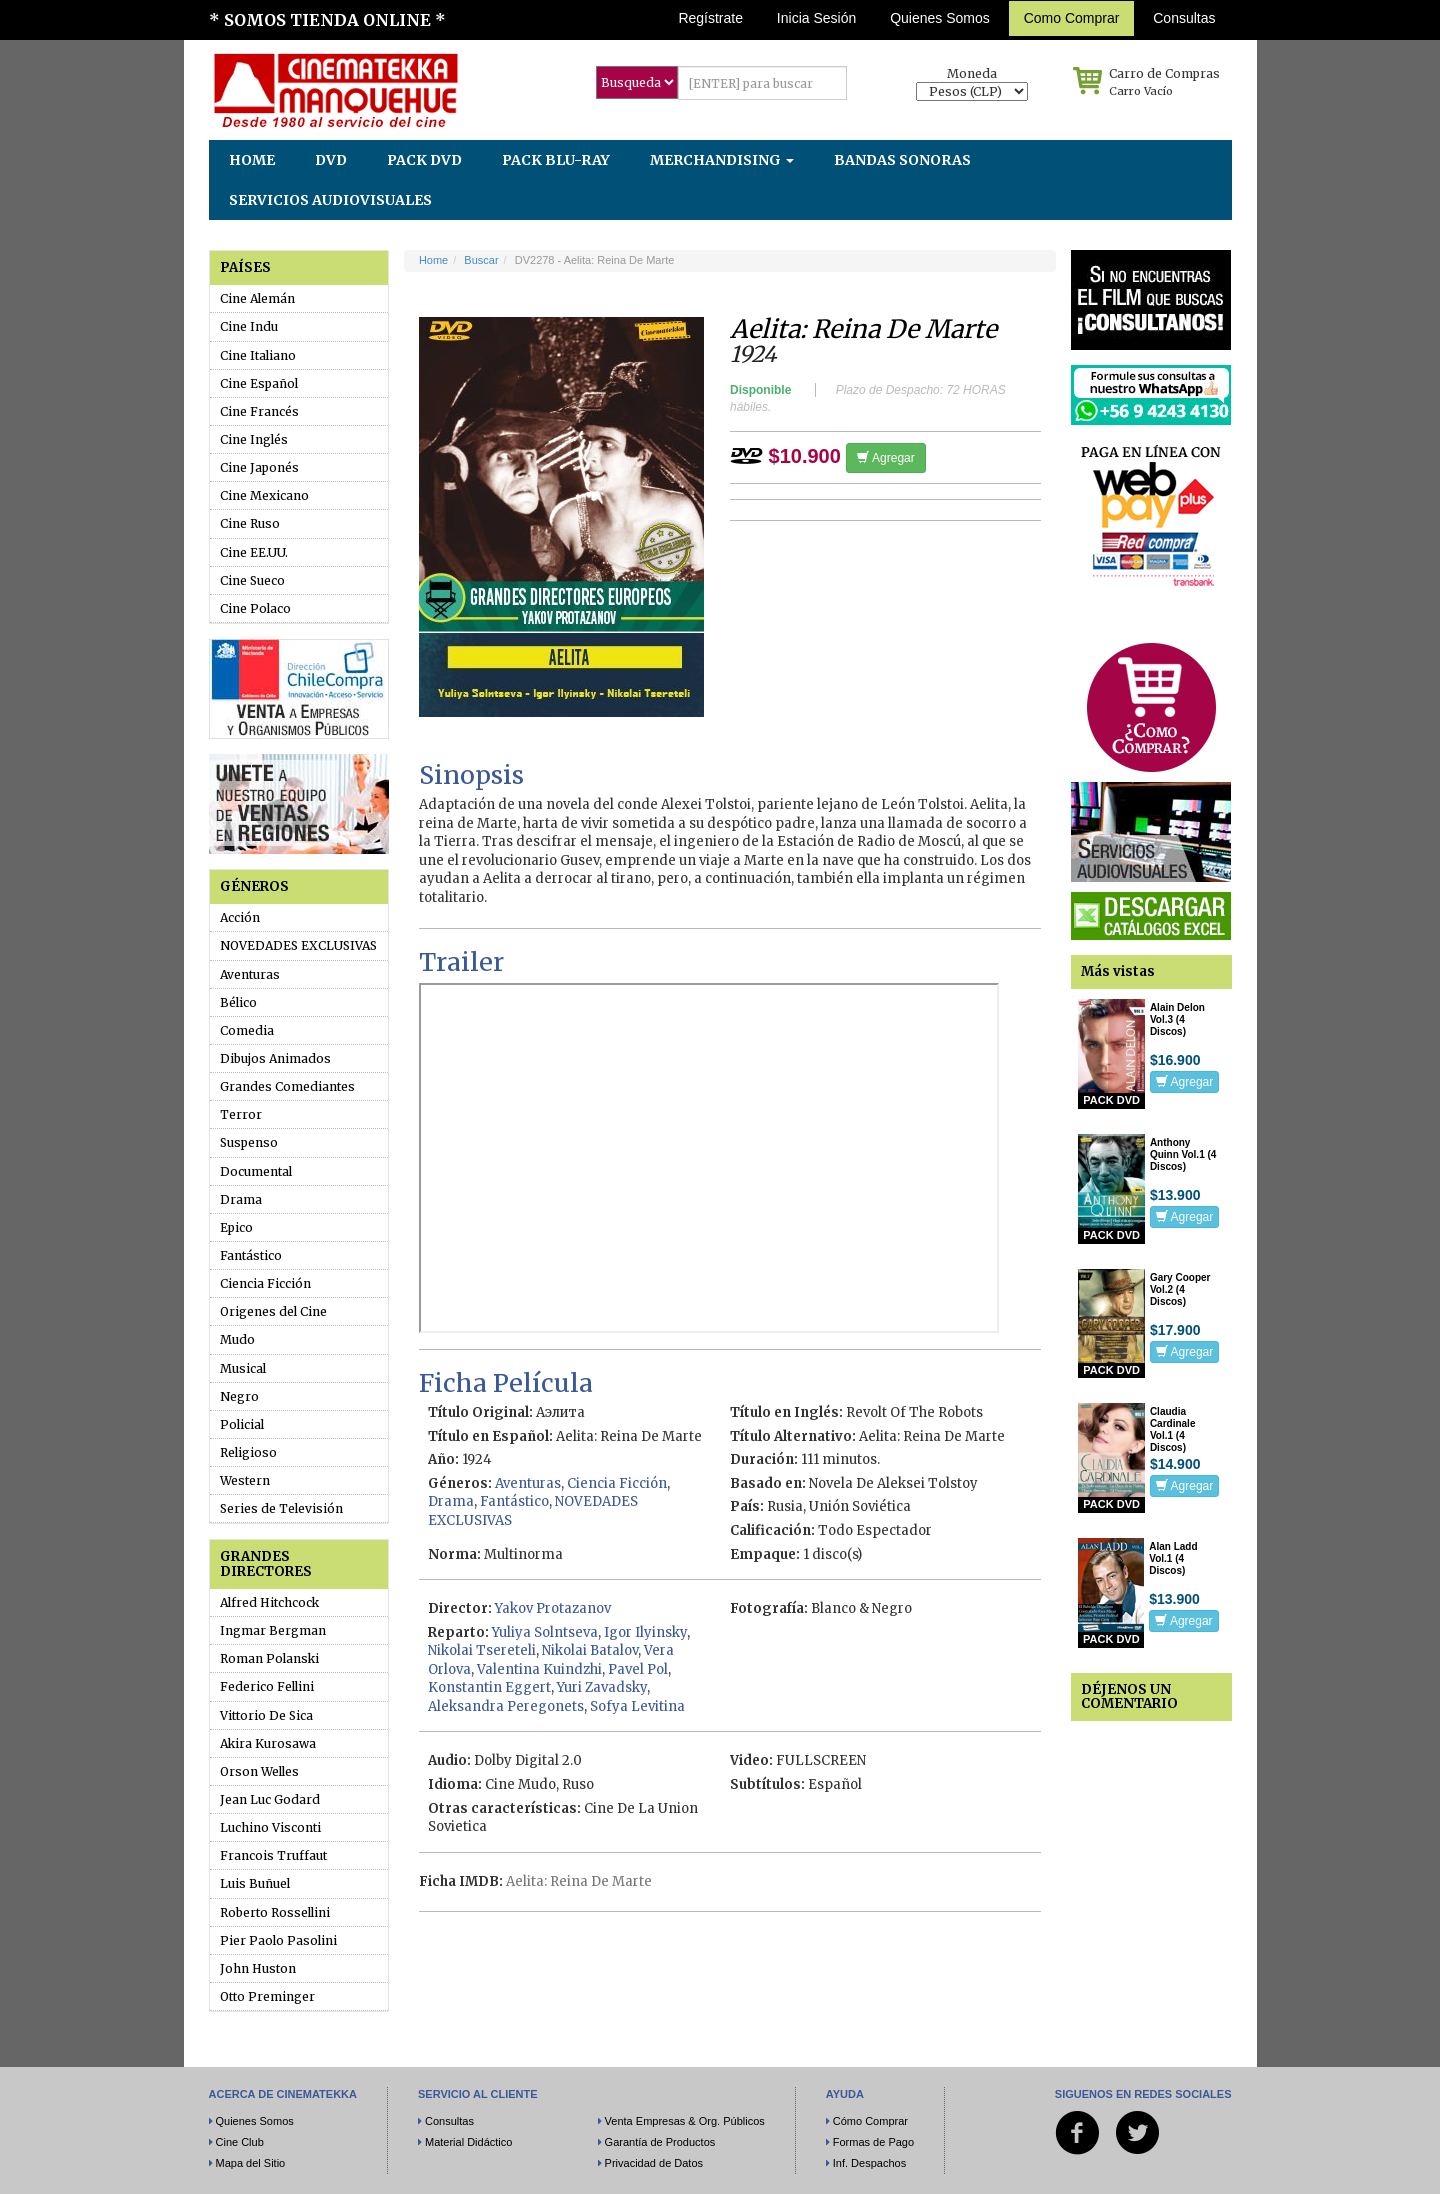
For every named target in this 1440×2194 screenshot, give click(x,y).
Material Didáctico (468, 2142)
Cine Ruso (250, 523)
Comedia (247, 1030)
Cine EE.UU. (254, 552)
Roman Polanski (269, 1658)
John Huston (258, 1968)
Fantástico (251, 1255)
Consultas (1184, 18)
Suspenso (249, 1142)
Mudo (237, 1339)
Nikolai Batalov (590, 1650)
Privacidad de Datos (654, 2163)
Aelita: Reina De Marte (579, 1881)
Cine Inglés (254, 439)
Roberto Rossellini (275, 1912)
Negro (239, 1396)
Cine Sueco (252, 580)
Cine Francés (259, 411)
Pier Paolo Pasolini (278, 1940)
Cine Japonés (259, 467)
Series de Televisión (281, 1508)
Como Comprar (1072, 18)
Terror (241, 1114)
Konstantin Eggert (489, 1687)
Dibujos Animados (275, 1058)
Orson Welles (259, 1771)
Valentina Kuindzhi (539, 1669)
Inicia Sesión (816, 18)
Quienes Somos (940, 18)
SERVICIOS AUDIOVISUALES (330, 200)
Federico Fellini (267, 1686)
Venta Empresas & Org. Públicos (685, 2121)
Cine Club (240, 2142)
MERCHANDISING (722, 160)
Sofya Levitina (637, 1706)
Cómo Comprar (870, 2121)
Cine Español (259, 383)
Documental (256, 1171)
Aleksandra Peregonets (506, 1706)
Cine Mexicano (264, 495)
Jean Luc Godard (270, 1799)
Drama (241, 1199)
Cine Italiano (258, 355)
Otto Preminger (267, 1996)
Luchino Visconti (270, 1827)
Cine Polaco (255, 608)
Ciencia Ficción (265, 1283)
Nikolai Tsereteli (482, 1650)
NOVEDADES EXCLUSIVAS (298, 945)
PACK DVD (424, 160)
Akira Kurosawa (268, 1743)
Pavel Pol (638, 1669)
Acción (240, 917)
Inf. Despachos (869, 2163)
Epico (236, 1227)
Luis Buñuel (255, 1883)
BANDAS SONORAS (902, 160)
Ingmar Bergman (273, 1630)
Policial (242, 1424)
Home (433, 260)
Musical (243, 1368)
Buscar (481, 260)
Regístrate (710, 18)
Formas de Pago (873, 2142)
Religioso (248, 1452)
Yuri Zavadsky (602, 1687)
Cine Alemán (257, 298)
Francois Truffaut (273, 1855)
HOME (252, 160)
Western (245, 1480)
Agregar (885, 458)
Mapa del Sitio (251, 2163)
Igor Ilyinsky (645, 1632)
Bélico (238, 1002)
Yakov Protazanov (553, 1608)
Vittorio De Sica (266, 1715)
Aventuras (250, 974)
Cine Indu (249, 326)
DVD (331, 160)
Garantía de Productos (660, 2142)
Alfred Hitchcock (269, 1602)
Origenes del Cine (273, 1311)
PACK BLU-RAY (556, 160)
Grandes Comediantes (287, 1086)
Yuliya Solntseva (545, 1632)
